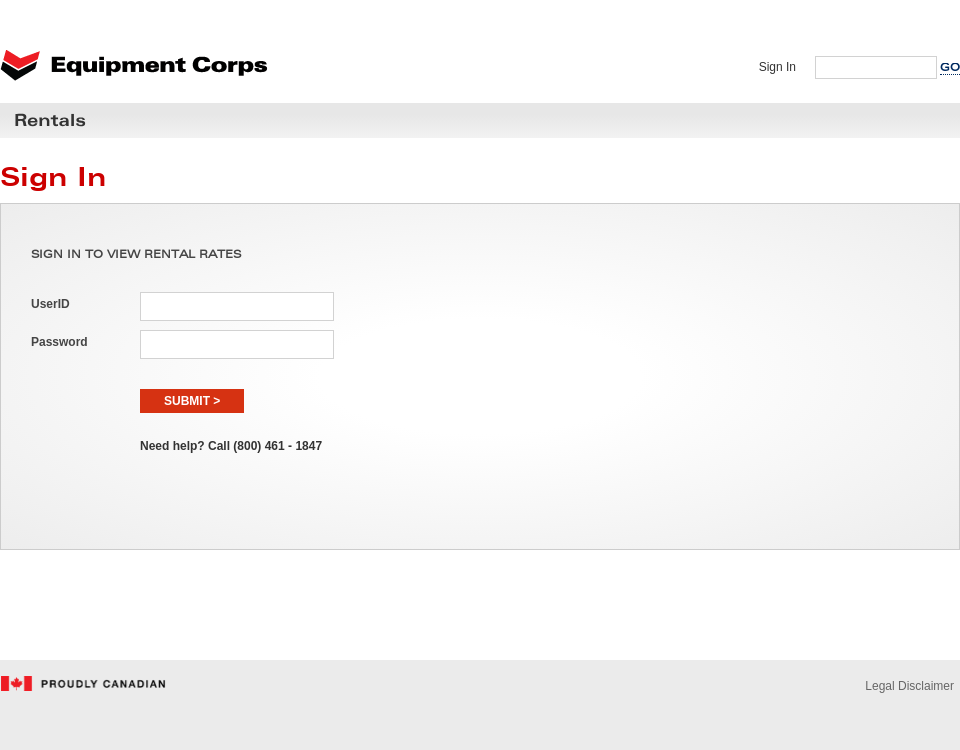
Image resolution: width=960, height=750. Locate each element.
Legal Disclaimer (909, 686)
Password (59, 342)
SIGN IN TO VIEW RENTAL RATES (136, 255)
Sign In (777, 67)
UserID (50, 304)
